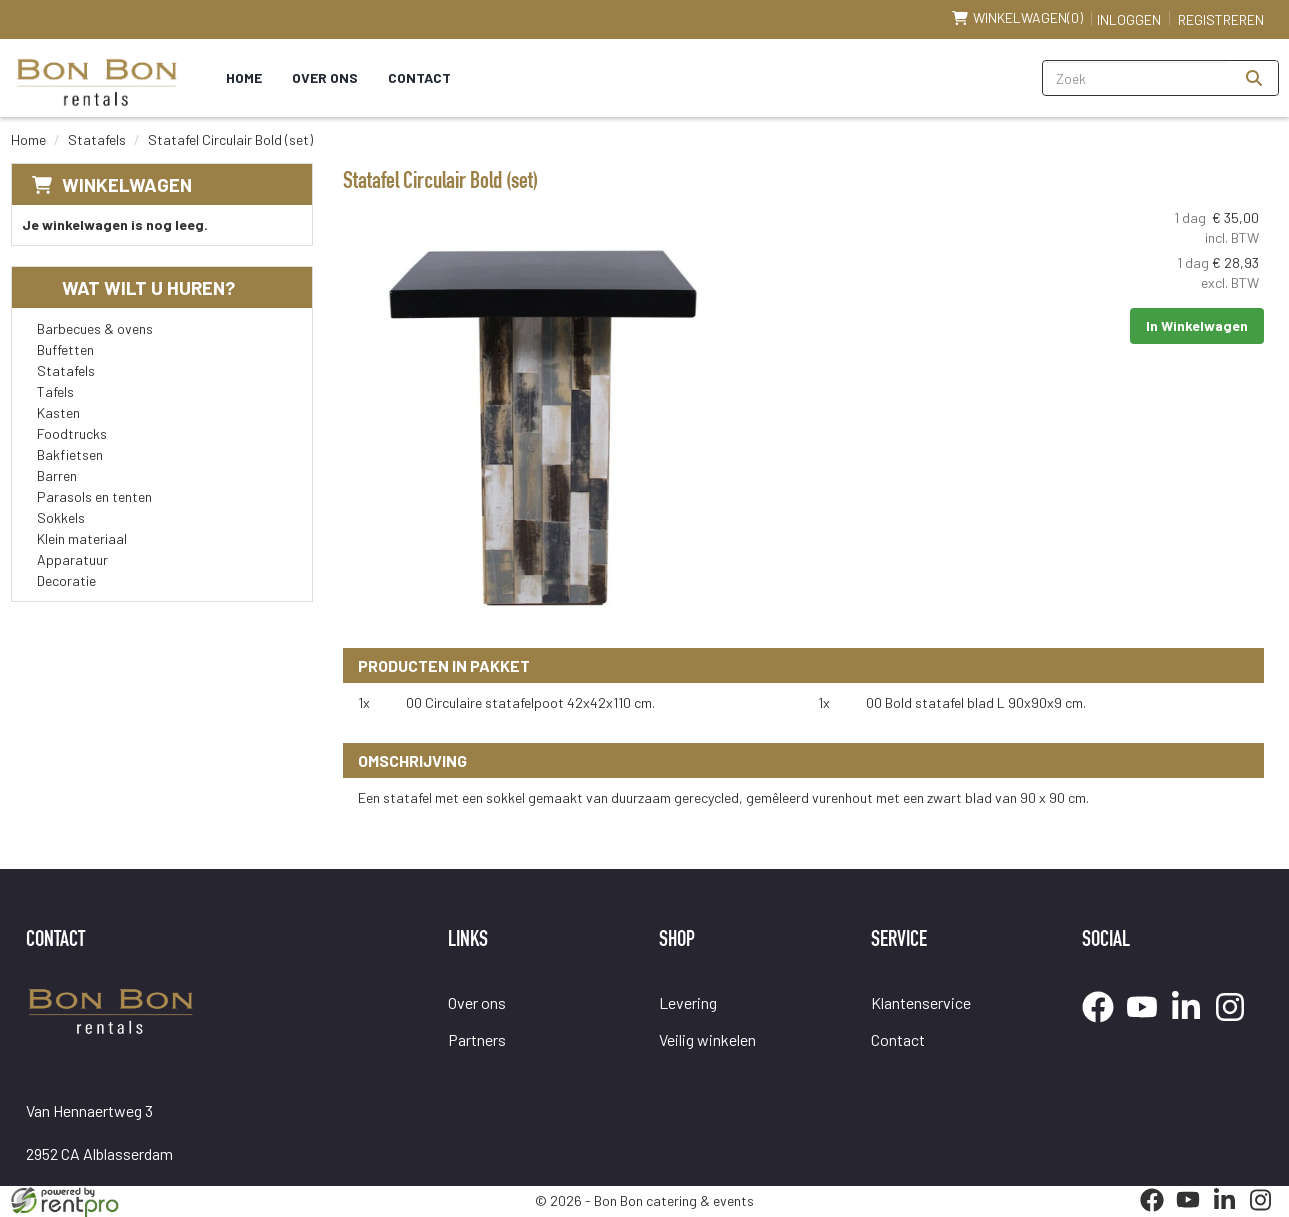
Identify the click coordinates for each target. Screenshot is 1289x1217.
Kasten (58, 412)
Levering (688, 1002)
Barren (57, 475)
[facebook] (1104, 1025)
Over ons (325, 77)
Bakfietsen (70, 454)
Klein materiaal (82, 538)
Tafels (55, 391)
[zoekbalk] (1136, 78)
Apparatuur (72, 559)
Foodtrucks (72, 433)
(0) (1017, 18)
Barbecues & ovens (95, 328)
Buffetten (65, 349)
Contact (419, 77)
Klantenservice (921, 1002)
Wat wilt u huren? (133, 287)
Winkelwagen (127, 184)
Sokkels (61, 517)
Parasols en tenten (94, 496)
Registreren (1221, 19)
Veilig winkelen (707, 1039)
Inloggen (1129, 19)
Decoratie (66, 580)
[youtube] (1148, 1025)
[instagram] (1236, 1025)
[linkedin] (1192, 1025)
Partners (477, 1039)
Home (244, 77)
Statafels (97, 139)
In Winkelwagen (1197, 325)
